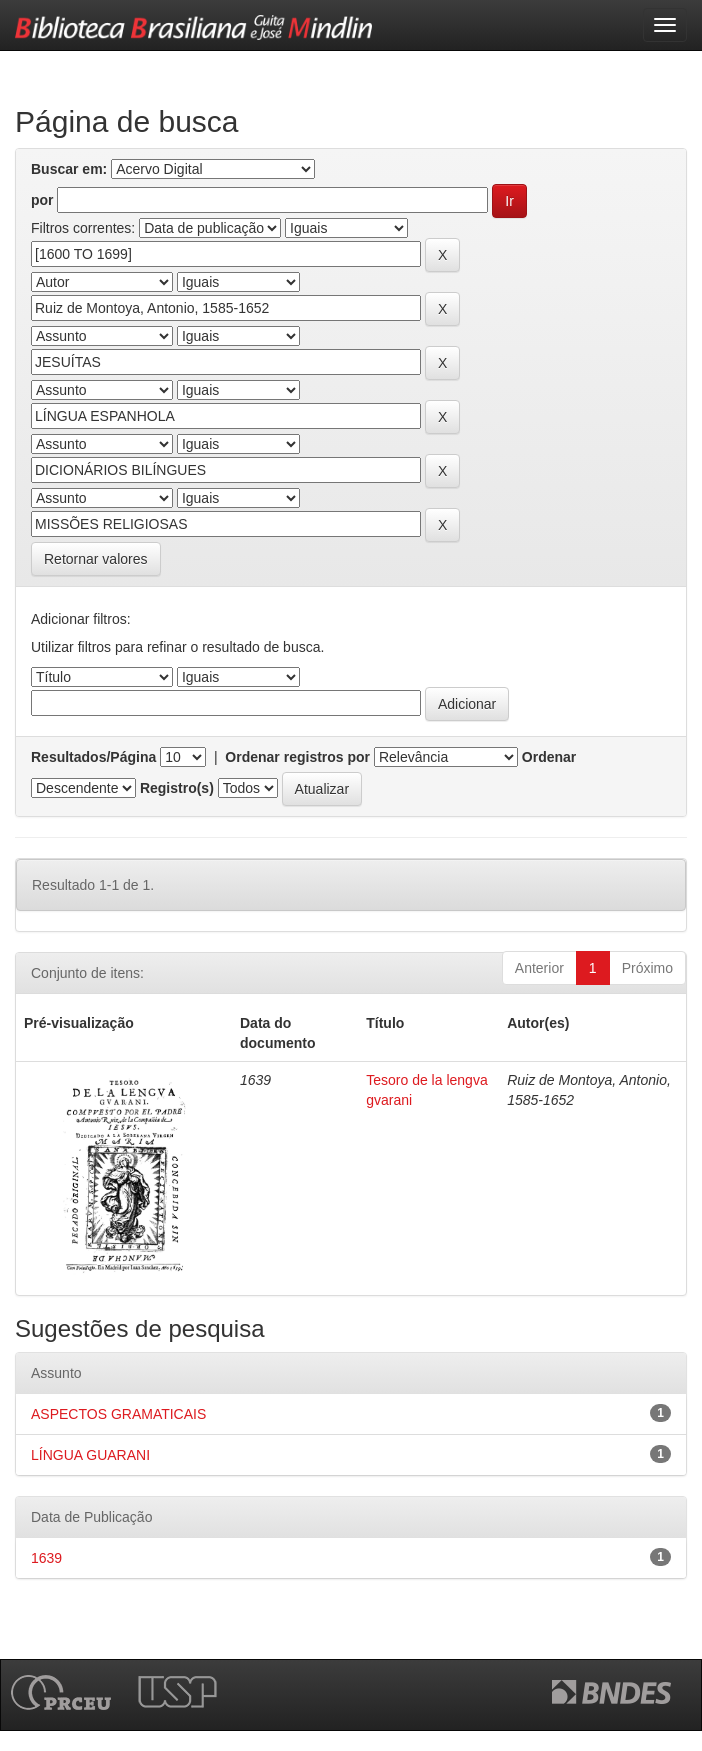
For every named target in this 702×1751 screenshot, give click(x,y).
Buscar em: (69, 169)
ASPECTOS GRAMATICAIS (118, 1414)
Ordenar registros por (297, 757)
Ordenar (549, 757)
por (42, 200)
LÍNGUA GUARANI (90, 1455)
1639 (46, 1558)
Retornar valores (96, 559)
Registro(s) (177, 788)
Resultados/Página (93, 757)
